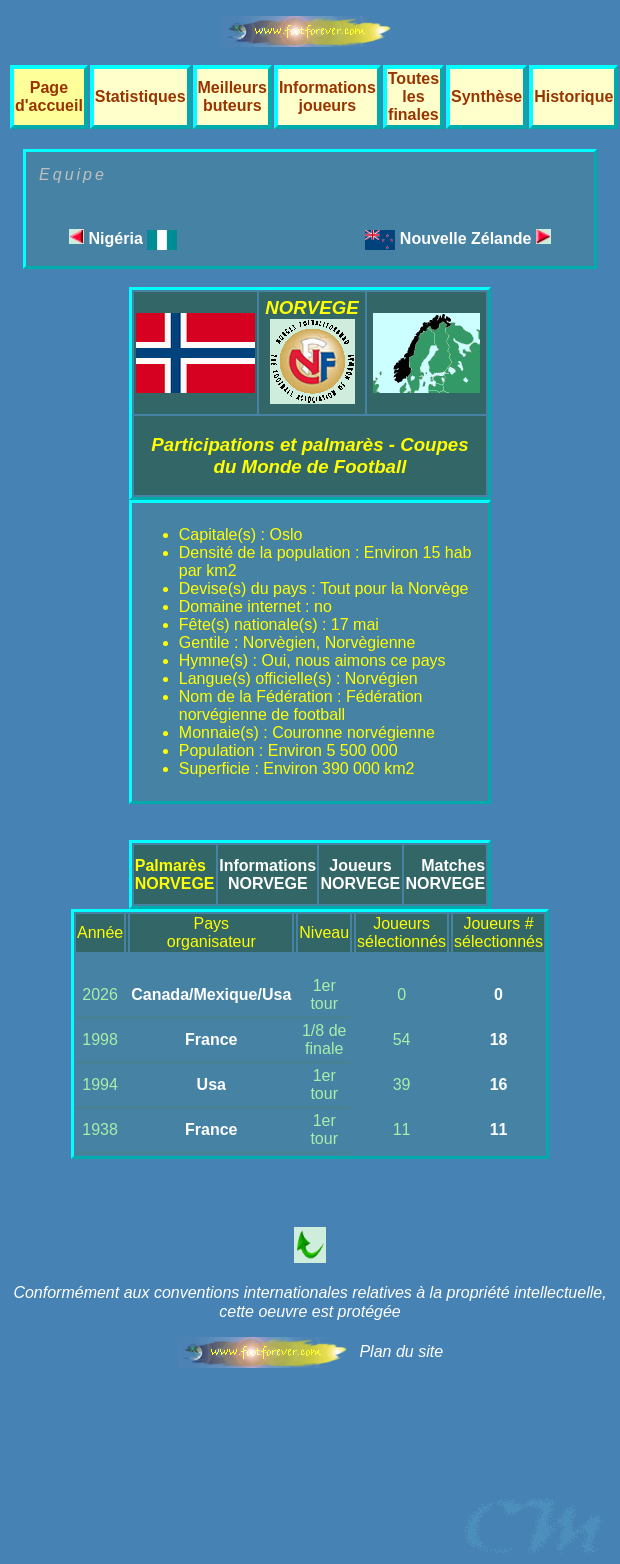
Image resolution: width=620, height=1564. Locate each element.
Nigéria (123, 238)
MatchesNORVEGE (445, 874)
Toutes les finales (413, 96)
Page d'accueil (49, 96)
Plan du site (401, 1351)
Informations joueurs (327, 96)
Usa (211, 1084)
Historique (573, 96)
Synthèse (486, 96)
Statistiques (140, 96)
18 (499, 1039)
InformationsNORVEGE (267, 874)
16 (499, 1084)
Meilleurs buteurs (232, 96)
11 (499, 1129)
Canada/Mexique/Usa (211, 994)
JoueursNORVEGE (361, 874)
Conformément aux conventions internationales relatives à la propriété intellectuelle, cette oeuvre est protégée (309, 1302)
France (211, 1039)
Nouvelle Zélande (475, 238)
